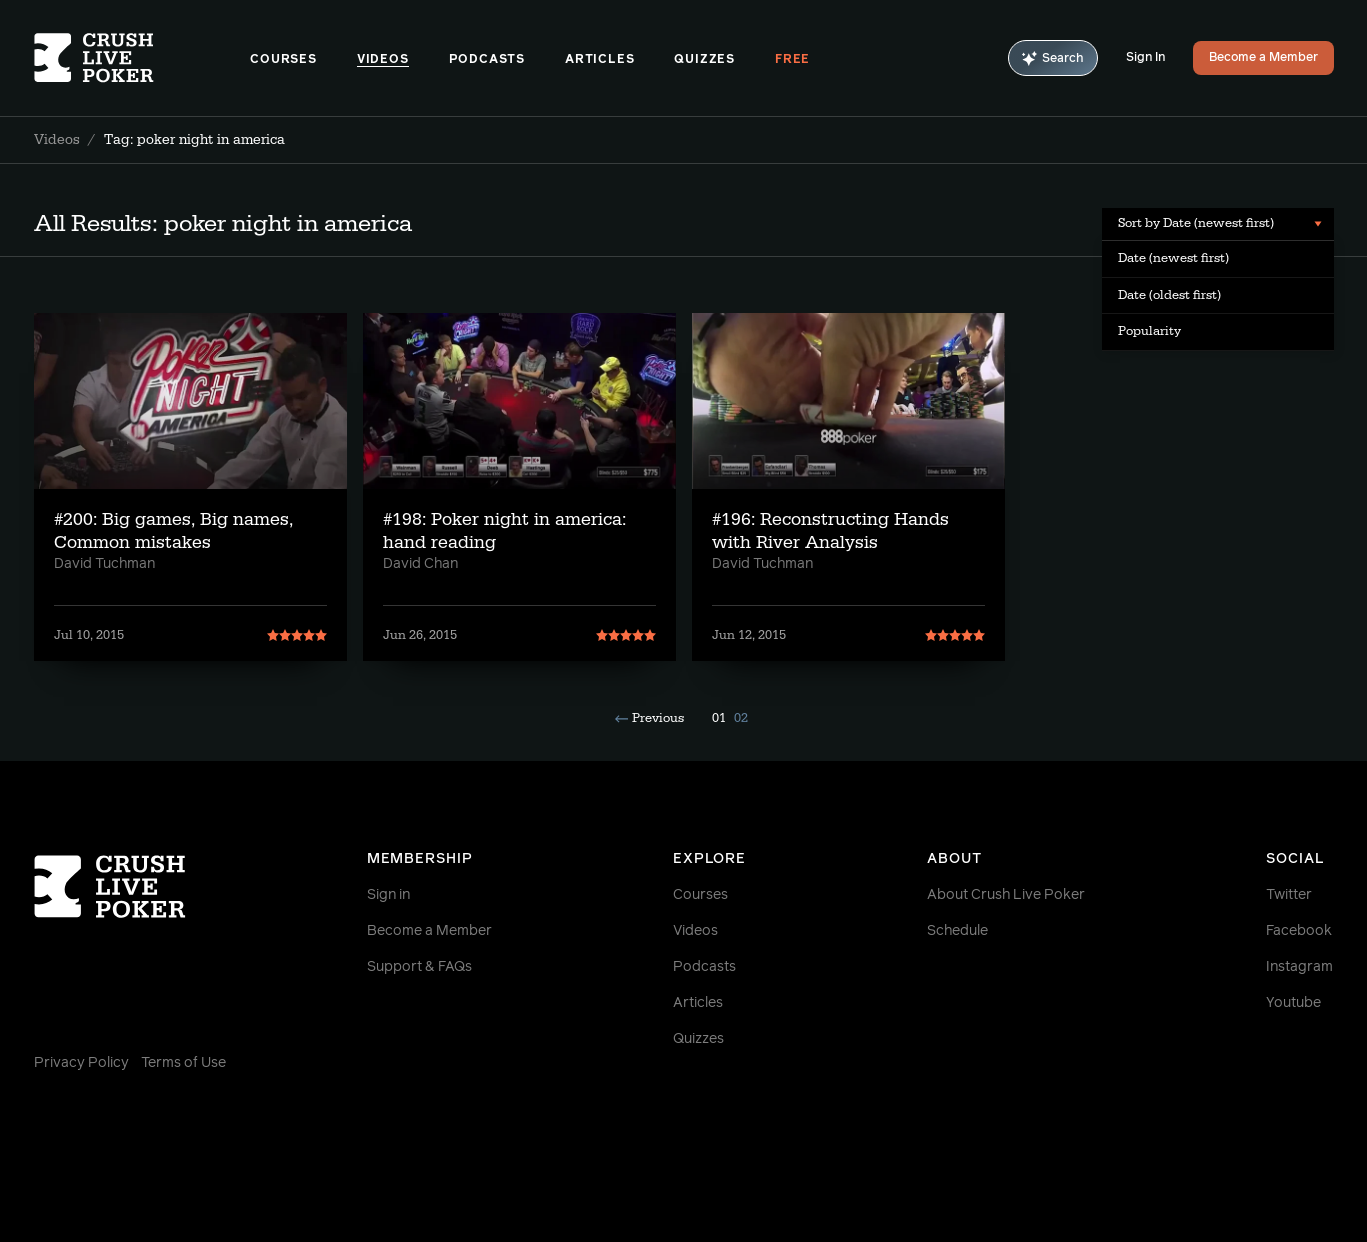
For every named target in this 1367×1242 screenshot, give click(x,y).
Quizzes (704, 60)
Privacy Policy (81, 1063)
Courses (283, 60)
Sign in (388, 895)
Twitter (1289, 895)
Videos (383, 60)
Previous (649, 718)
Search (1053, 58)
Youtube (1293, 1003)
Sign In (1145, 58)
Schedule (957, 931)
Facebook (1299, 931)
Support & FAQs (419, 967)
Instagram (1299, 967)
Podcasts (487, 60)
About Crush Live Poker (1006, 895)
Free (792, 60)
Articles (599, 60)
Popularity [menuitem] (1149, 331)
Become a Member (1263, 58)
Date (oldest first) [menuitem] (1169, 295)
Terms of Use (183, 1063)
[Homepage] (142, 58)
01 (719, 718)
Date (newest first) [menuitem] (1173, 258)
